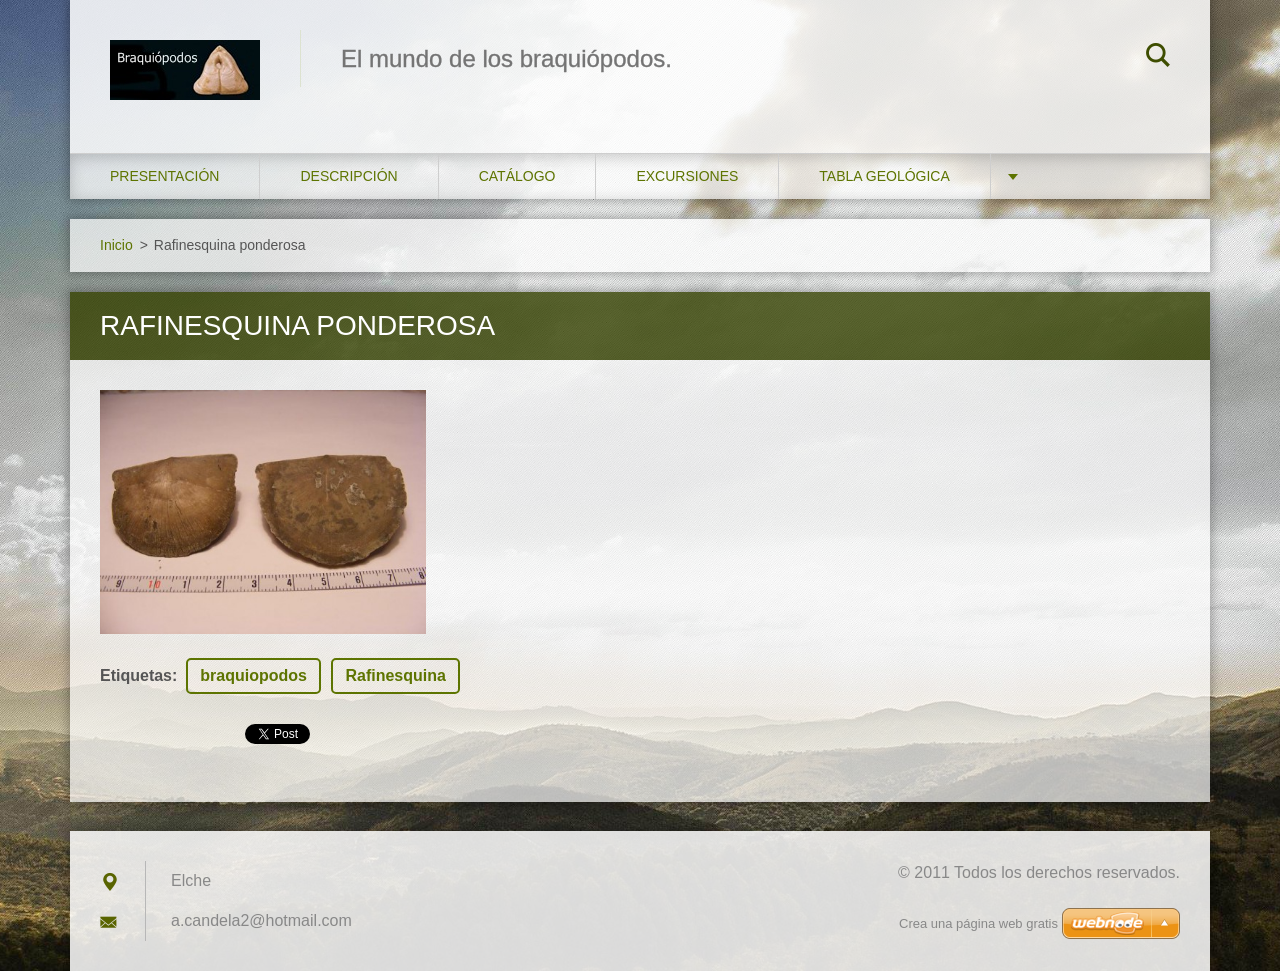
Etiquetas (136, 675)
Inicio (116, 245)
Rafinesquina (395, 675)
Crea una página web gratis (978, 923)
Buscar (1158, 58)
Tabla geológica (884, 176)
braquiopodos (253, 675)
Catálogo (517, 176)
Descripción (348, 176)
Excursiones (687, 176)
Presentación (164, 176)
